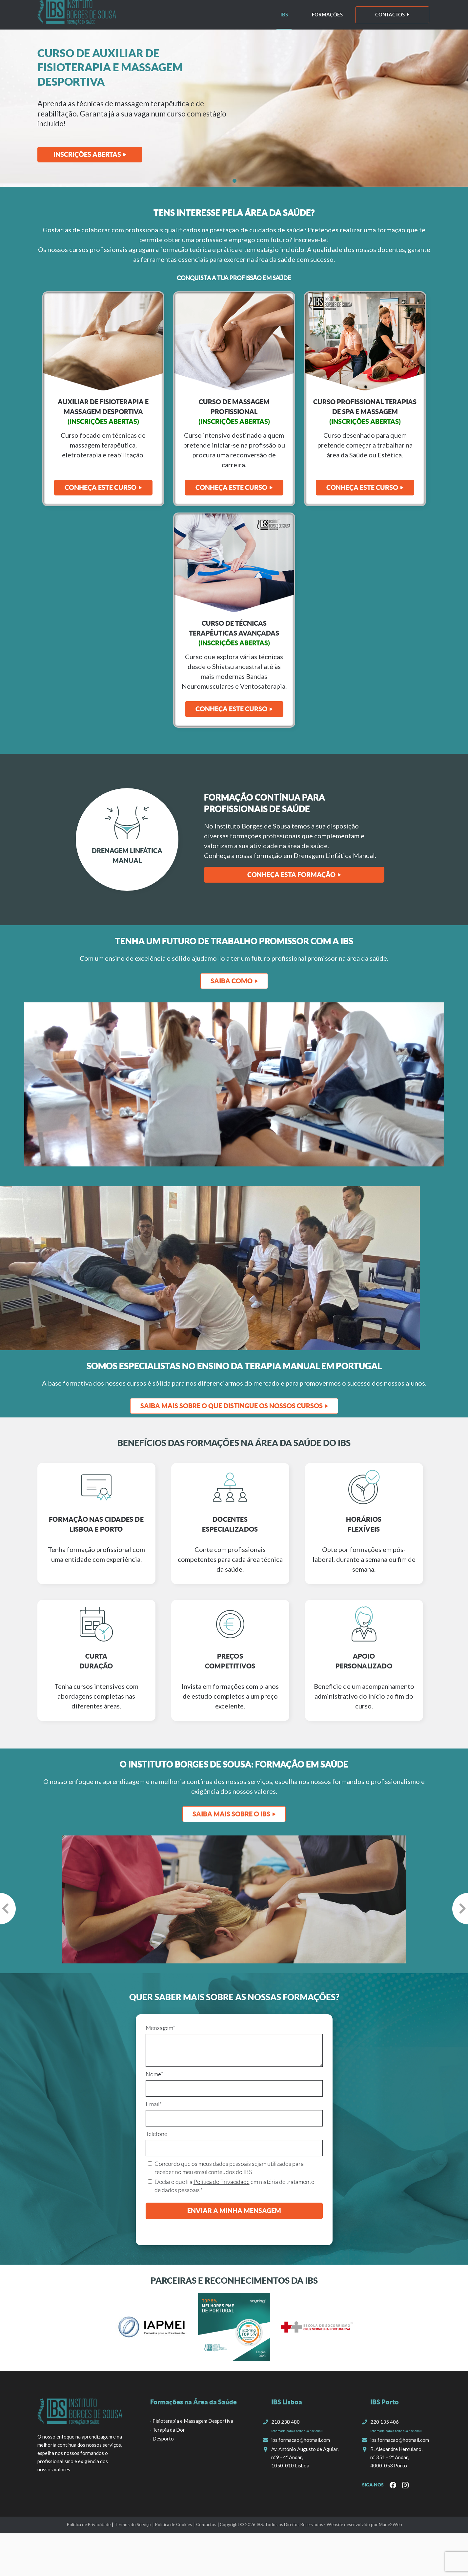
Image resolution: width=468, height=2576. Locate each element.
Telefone (156, 2134)
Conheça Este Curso (231, 487)
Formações (327, 14)
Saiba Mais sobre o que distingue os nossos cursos (231, 1406)
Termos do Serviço (133, 2524)
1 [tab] (234, 180)
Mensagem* (160, 2028)
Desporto (163, 2438)
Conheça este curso (100, 487)
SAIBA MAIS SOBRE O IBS (231, 1814)
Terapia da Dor (169, 2430)
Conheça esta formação (291, 874)
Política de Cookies (173, 2524)
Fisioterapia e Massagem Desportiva (193, 2421)
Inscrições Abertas (87, 154)
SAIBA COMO (232, 981)
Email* (154, 2104)
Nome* (154, 2074)
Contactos (390, 14)
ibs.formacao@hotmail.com (300, 2440)
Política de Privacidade (221, 2182)
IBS (284, 14)
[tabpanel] (234, 108)
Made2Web (390, 2524)
